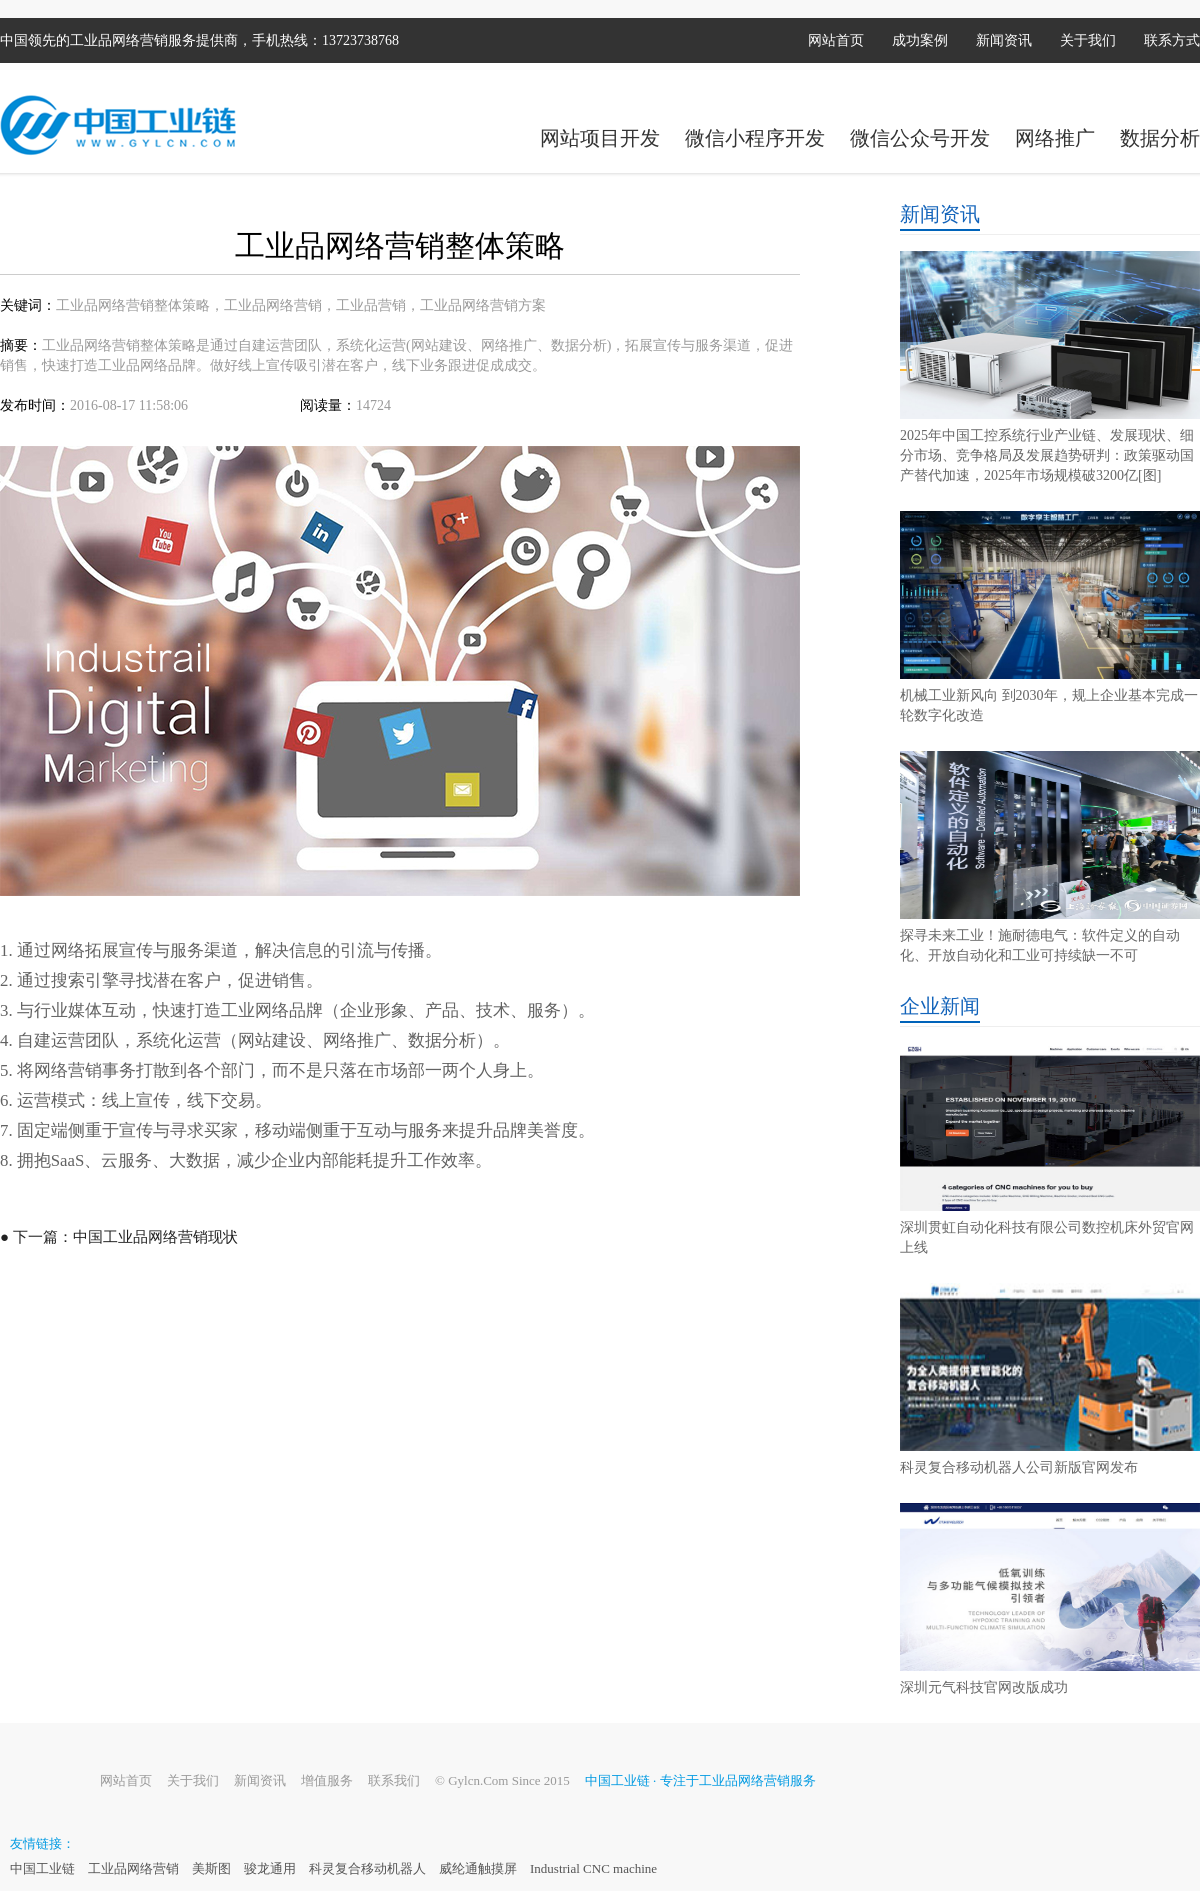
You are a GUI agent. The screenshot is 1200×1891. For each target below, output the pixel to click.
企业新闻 (940, 1006)
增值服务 (327, 1780)
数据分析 (1160, 138)
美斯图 (211, 1868)
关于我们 (1088, 40)
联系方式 (1172, 40)
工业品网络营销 (133, 1868)
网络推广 (1055, 138)
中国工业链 (42, 1868)
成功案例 (920, 40)
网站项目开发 (600, 138)
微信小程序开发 (755, 138)
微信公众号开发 (920, 138)
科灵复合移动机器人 (367, 1868)
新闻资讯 (1004, 40)
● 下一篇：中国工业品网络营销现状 (119, 1237)
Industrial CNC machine (593, 1868)
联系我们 (394, 1780)
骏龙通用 (270, 1868)
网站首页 (836, 40)
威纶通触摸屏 (478, 1868)
